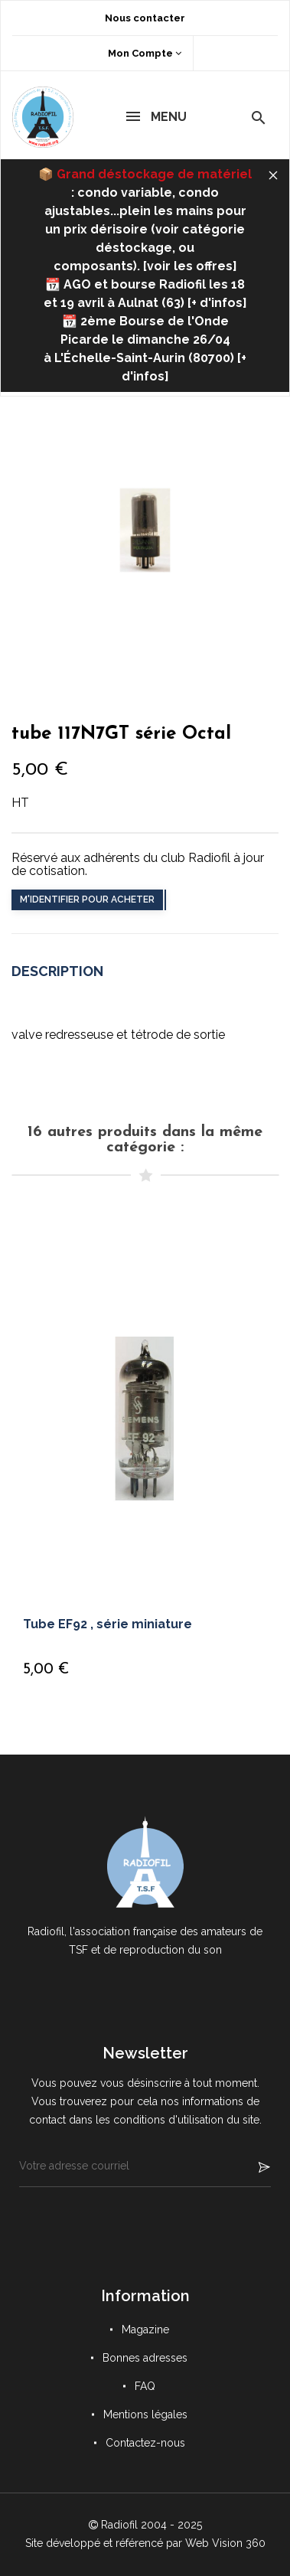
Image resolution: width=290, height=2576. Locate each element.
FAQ (145, 2386)
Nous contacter (145, 18)
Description (57, 971)
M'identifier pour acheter (87, 899)
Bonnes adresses (145, 2358)
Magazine (145, 2329)
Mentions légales (145, 2414)
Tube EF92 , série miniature (107, 1624)
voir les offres (190, 266)
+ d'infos (217, 302)
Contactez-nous (145, 2443)
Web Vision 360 (225, 2543)
